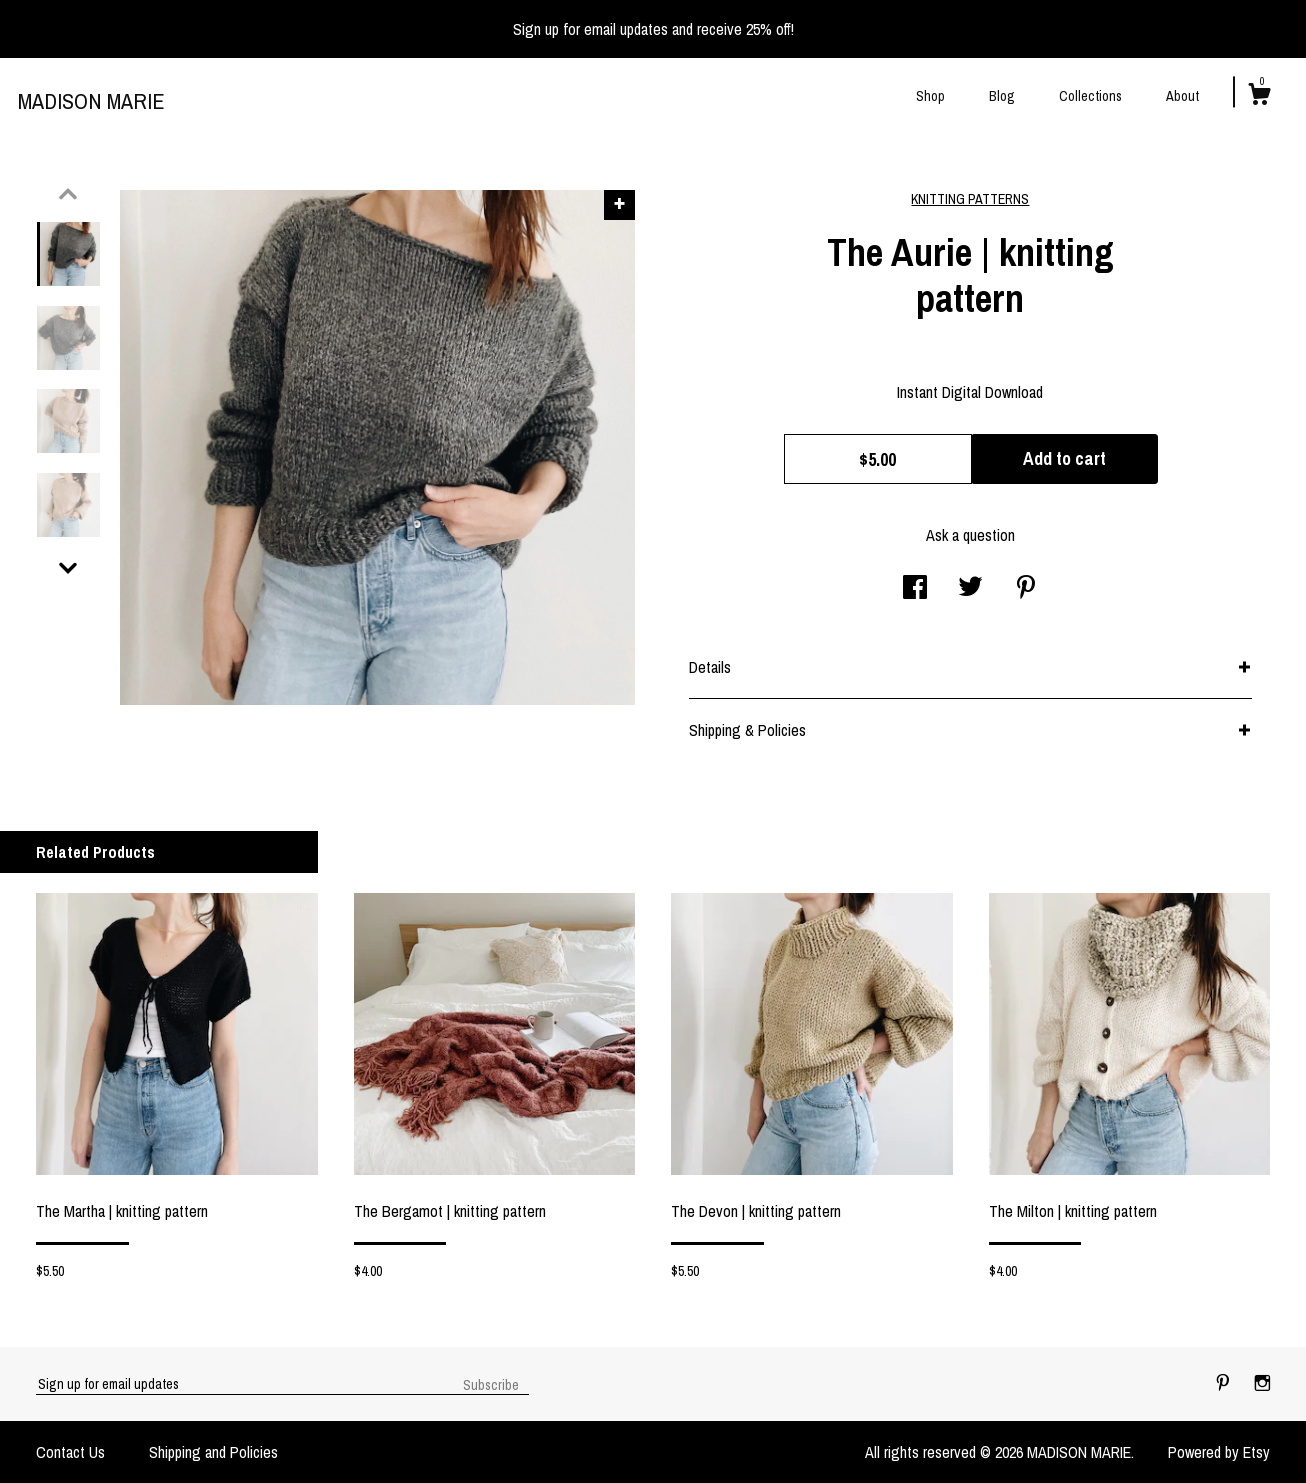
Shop (930, 96)
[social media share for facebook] (915, 589)
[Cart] (1259, 97)
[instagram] (1262, 1383)
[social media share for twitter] (970, 589)
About (1182, 96)
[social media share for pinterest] (1026, 589)
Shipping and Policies (213, 1452)
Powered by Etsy (1219, 1452)
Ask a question (970, 535)
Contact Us (70, 1452)
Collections (1090, 96)
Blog (1002, 96)
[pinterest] (1225, 1383)
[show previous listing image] (68, 194)
